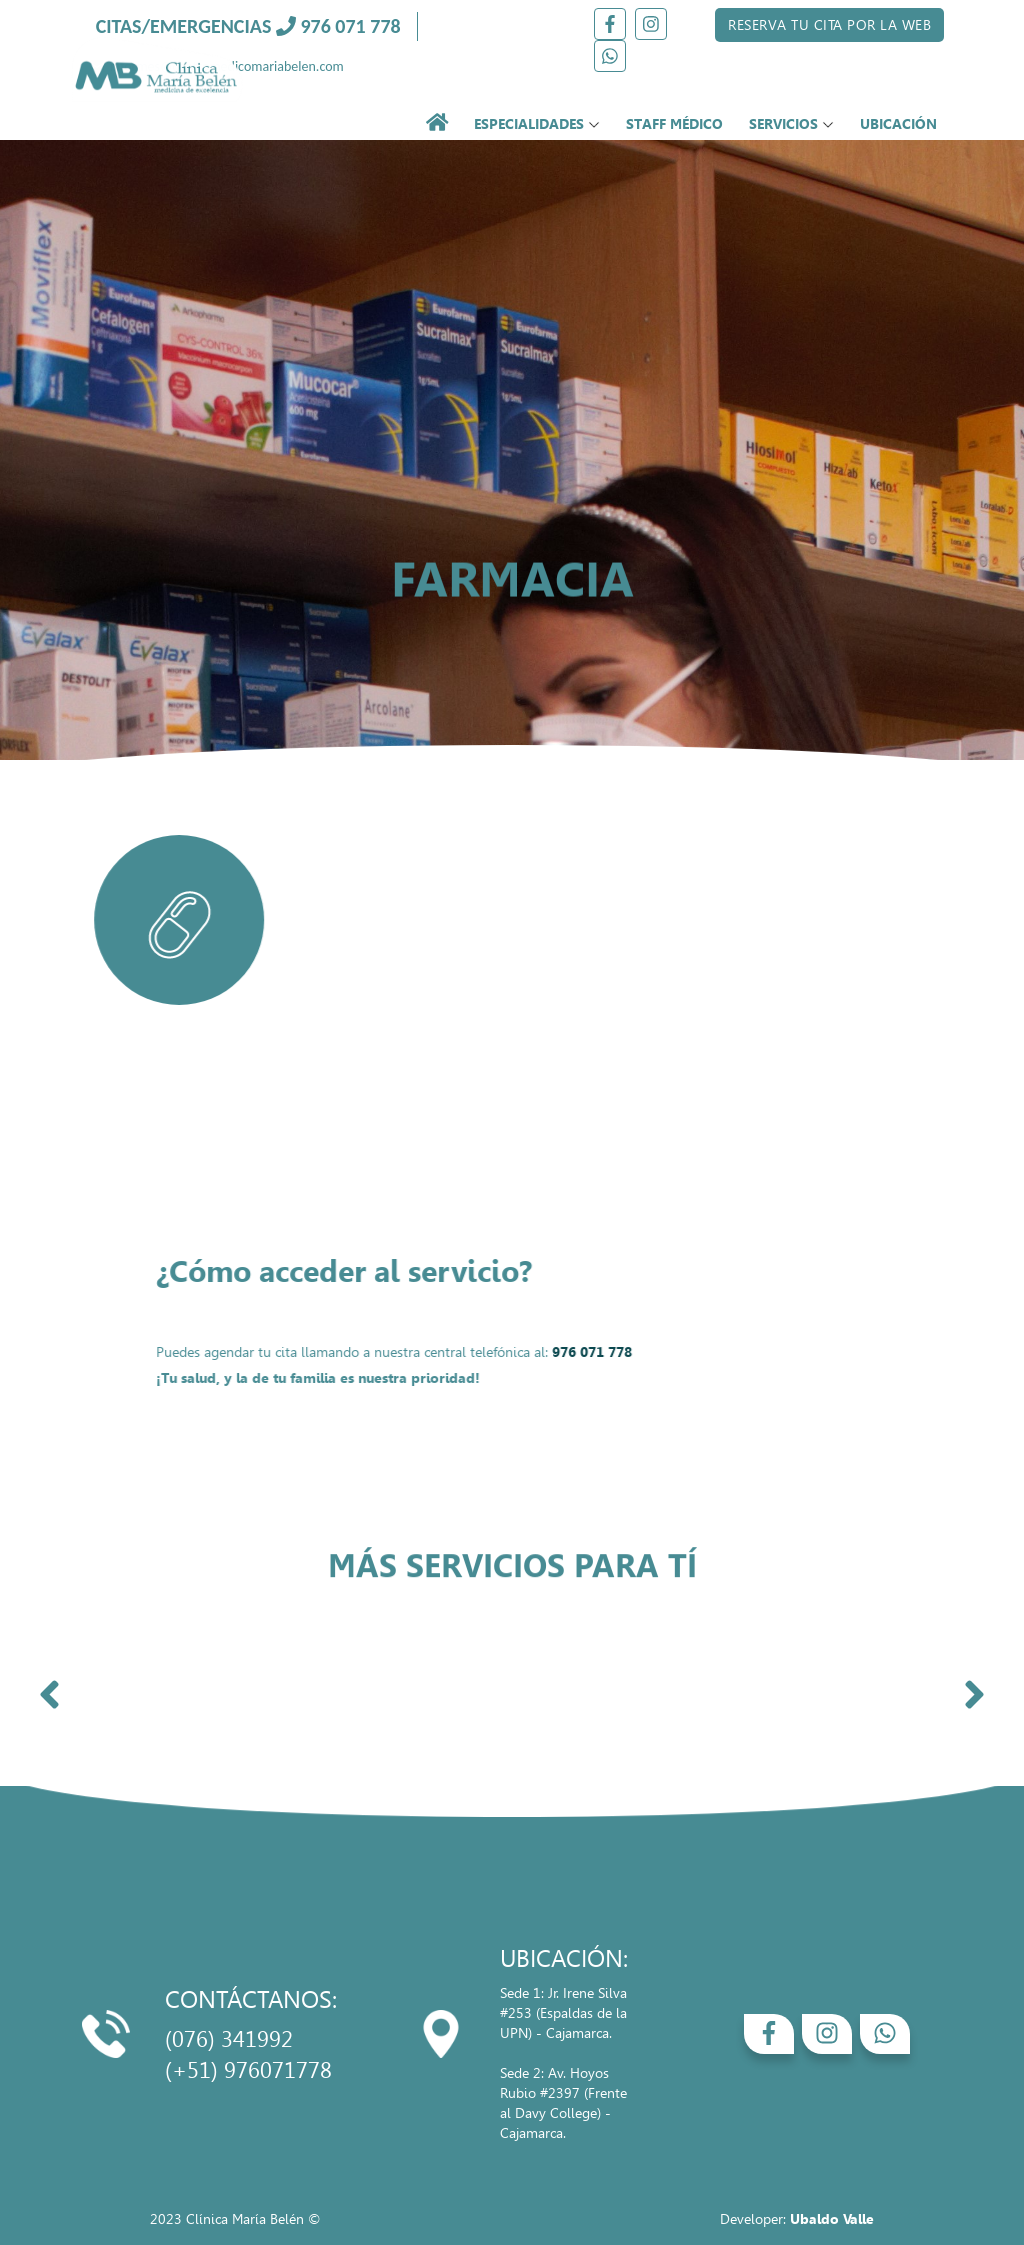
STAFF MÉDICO (674, 124)
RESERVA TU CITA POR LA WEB (829, 25)
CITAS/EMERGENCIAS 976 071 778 (248, 26)
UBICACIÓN (898, 124)
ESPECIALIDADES (537, 124)
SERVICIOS (791, 124)
